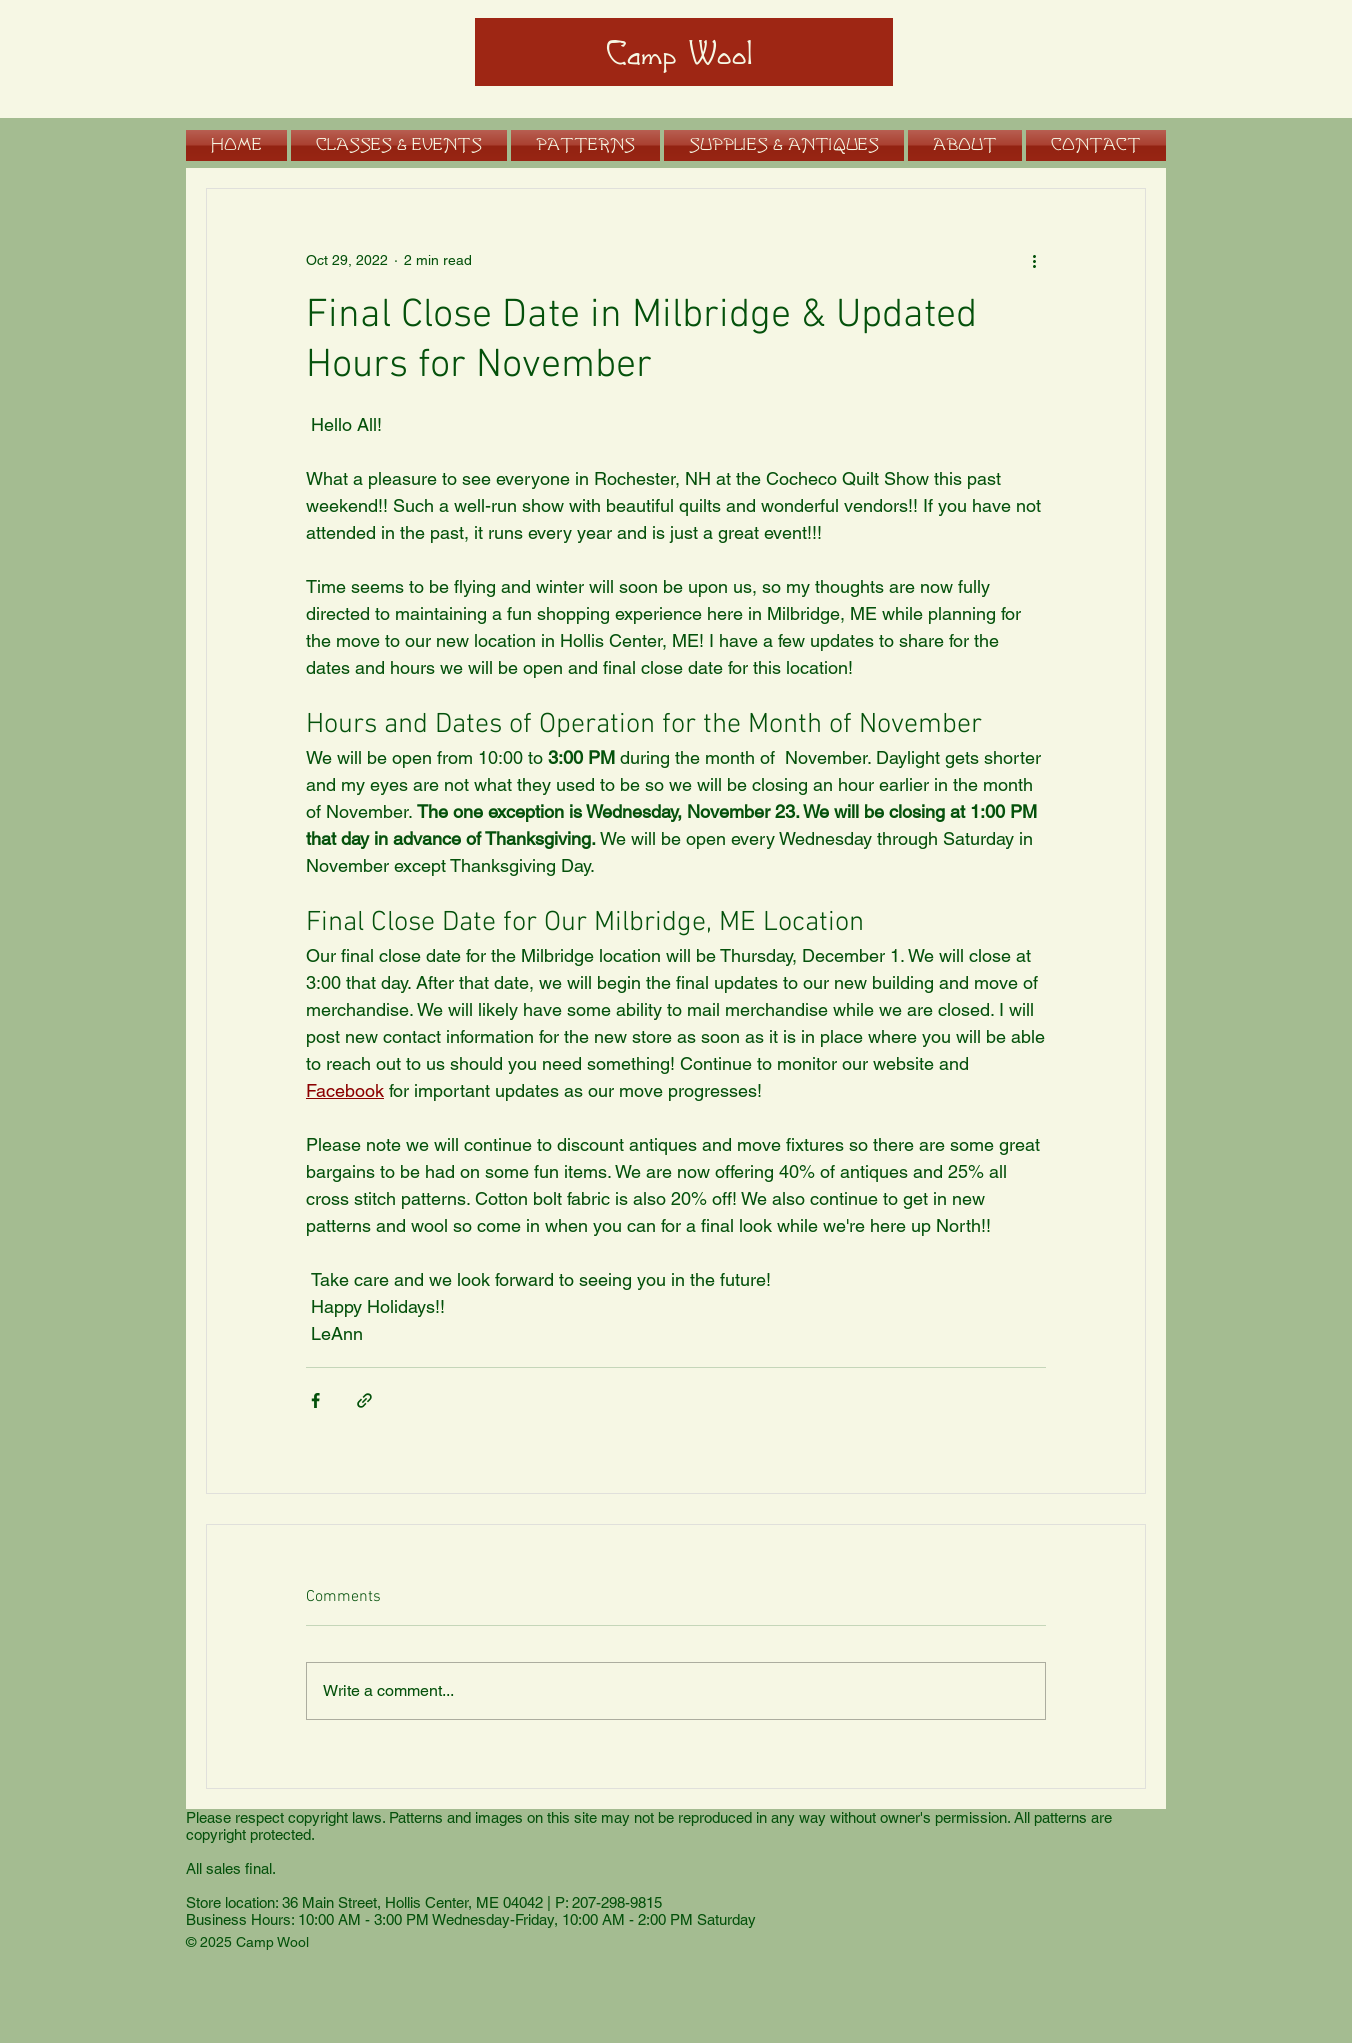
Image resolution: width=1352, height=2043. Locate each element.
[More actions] (1034, 261)
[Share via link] (364, 1400)
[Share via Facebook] (315, 1400)
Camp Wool (679, 54)
